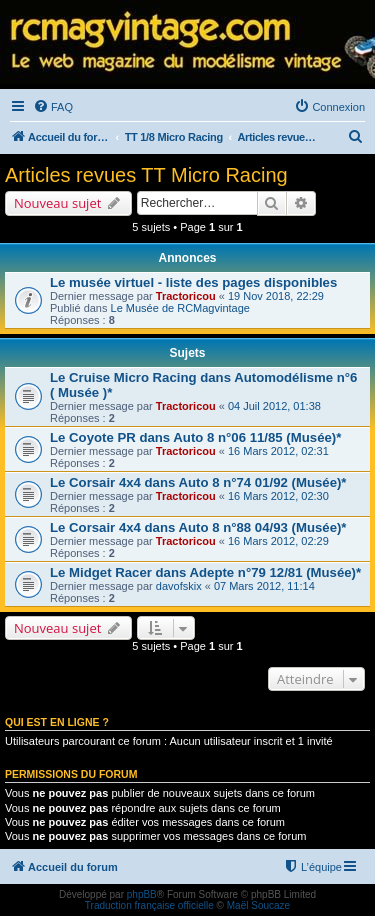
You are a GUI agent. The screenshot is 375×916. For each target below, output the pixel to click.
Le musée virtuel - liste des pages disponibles (193, 282)
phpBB (142, 894)
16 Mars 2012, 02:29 (278, 541)
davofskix (179, 586)
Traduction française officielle (149, 905)
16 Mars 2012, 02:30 (278, 496)
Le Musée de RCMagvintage (180, 308)
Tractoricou (186, 296)
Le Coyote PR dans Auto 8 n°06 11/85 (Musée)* (195, 437)
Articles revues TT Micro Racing (146, 175)
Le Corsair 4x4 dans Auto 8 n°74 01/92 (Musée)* (198, 482)
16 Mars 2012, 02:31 (278, 451)
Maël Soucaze (258, 905)
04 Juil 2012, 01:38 (274, 406)
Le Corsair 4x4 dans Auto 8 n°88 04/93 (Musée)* (198, 527)
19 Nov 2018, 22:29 (276, 296)
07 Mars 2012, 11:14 (264, 586)
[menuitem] (53, 107)
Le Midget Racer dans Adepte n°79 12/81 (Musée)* (205, 572)
